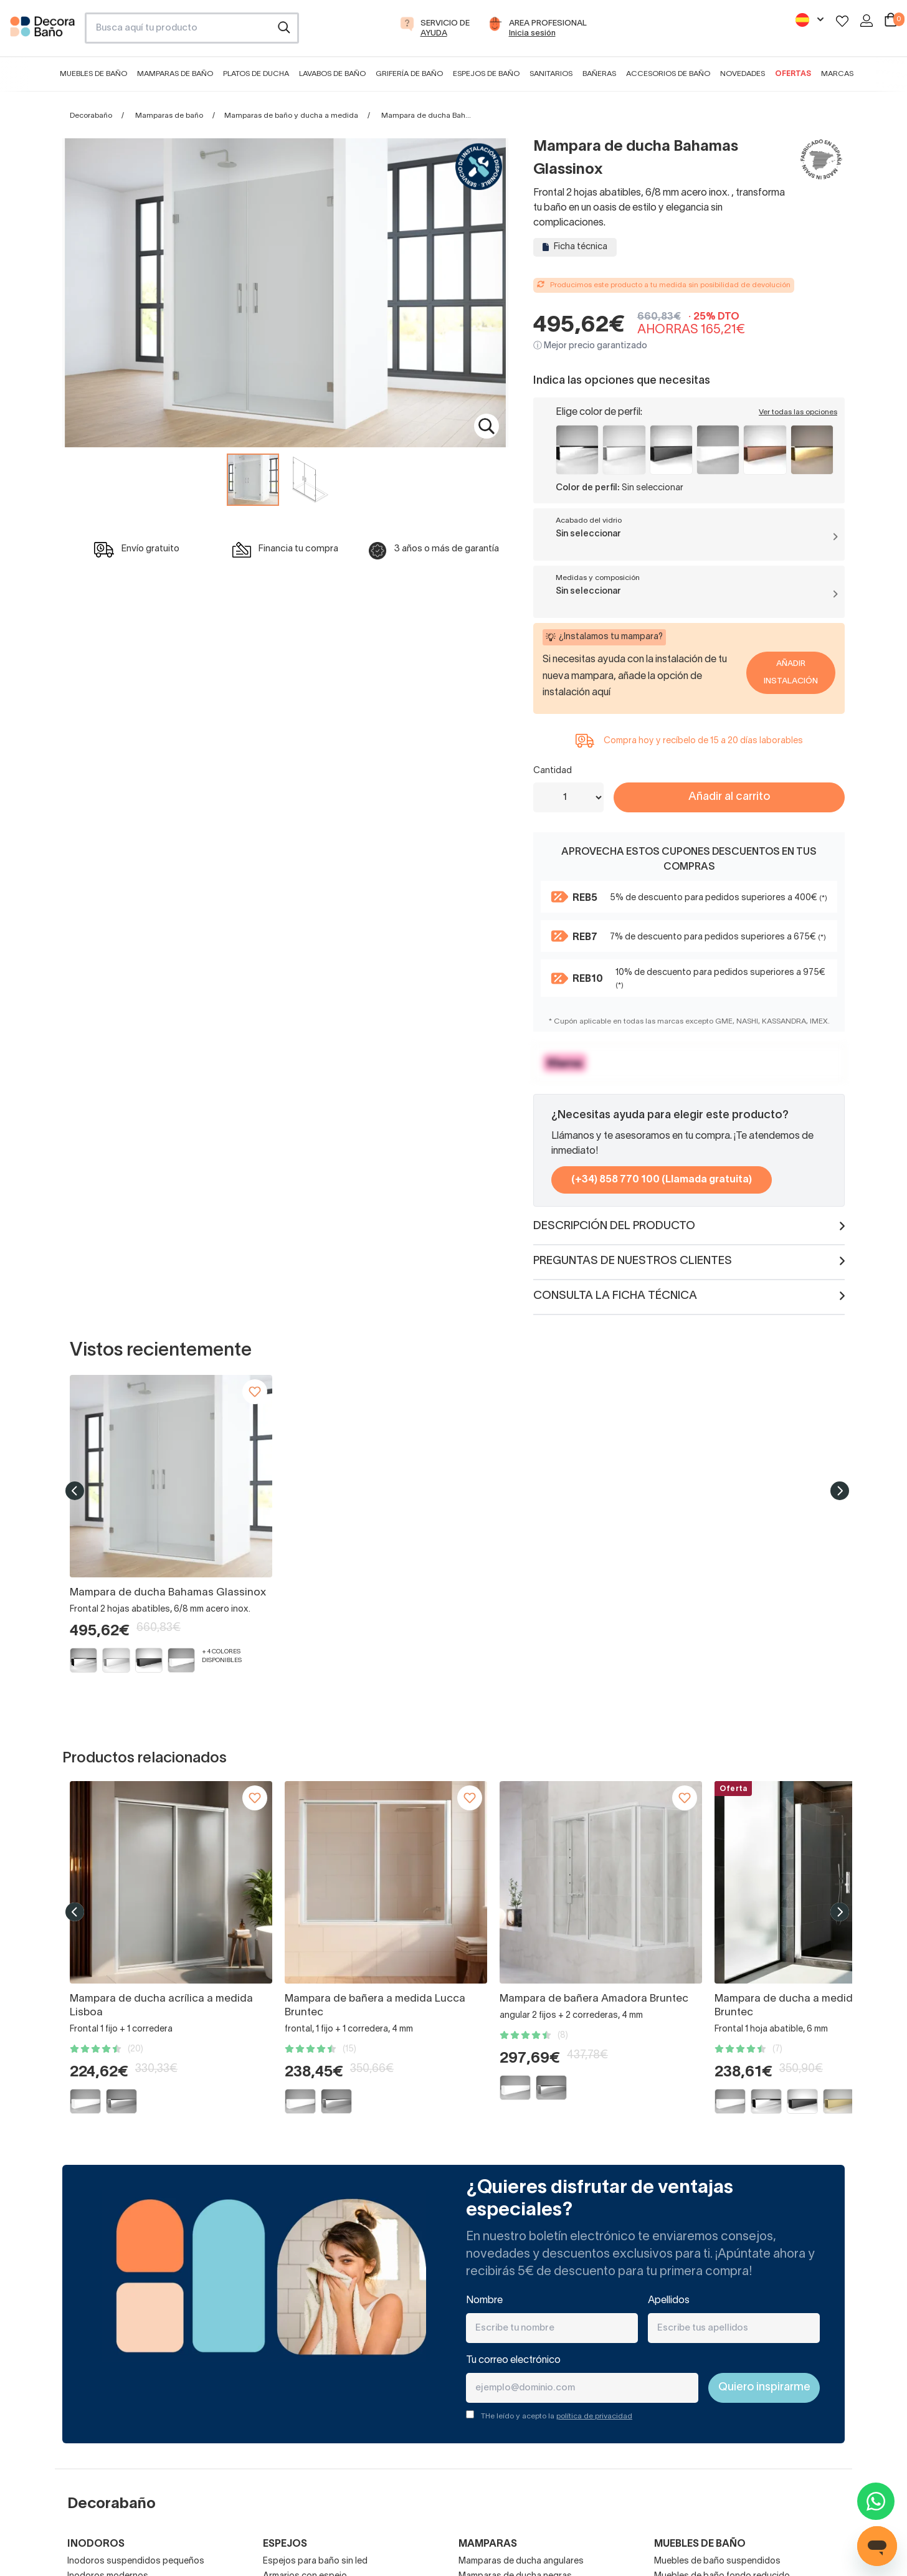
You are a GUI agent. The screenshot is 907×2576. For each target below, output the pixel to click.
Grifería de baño (409, 73)
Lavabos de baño (332, 73)
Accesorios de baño (668, 73)
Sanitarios (550, 73)
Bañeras (599, 73)
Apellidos (669, 2300)
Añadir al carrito (729, 797)
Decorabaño (91, 115)
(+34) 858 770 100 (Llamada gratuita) (661, 1180)
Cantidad (552, 771)
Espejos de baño (486, 73)
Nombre (484, 2300)
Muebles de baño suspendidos (717, 2561)
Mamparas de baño (175, 73)
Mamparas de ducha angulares (521, 2561)
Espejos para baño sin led (315, 2561)
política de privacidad (594, 2416)
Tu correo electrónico (513, 2360)
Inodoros (96, 2544)
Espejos (285, 2544)
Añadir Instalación (791, 672)
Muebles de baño (93, 73)
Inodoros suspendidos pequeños (135, 2561)
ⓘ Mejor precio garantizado (590, 346)
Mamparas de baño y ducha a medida (291, 115)
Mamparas (487, 2544)
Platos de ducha (256, 73)
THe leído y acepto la (556, 2416)
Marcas (837, 73)
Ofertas (793, 73)
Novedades (742, 73)
